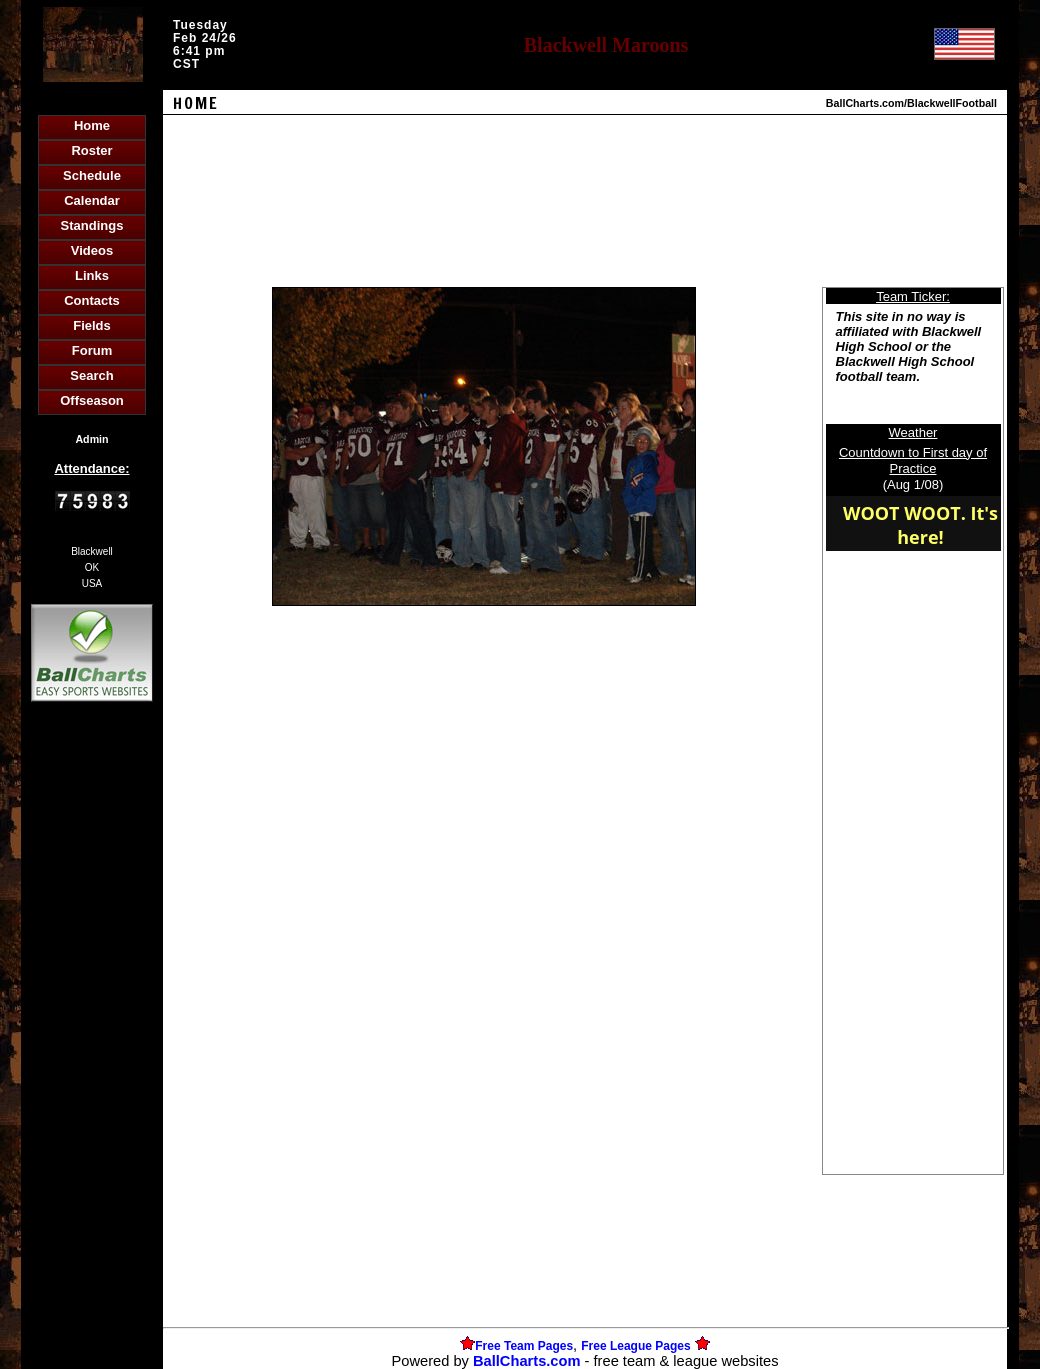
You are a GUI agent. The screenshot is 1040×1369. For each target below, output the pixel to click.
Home (92, 125)
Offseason (92, 400)
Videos (92, 250)
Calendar (92, 200)
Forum (92, 350)
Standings (92, 225)
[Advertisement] (92, 1051)
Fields (92, 325)
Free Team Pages (524, 1346)
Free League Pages (635, 1346)
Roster (91, 150)
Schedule (92, 175)
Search (91, 375)
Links (92, 275)
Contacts (92, 300)
